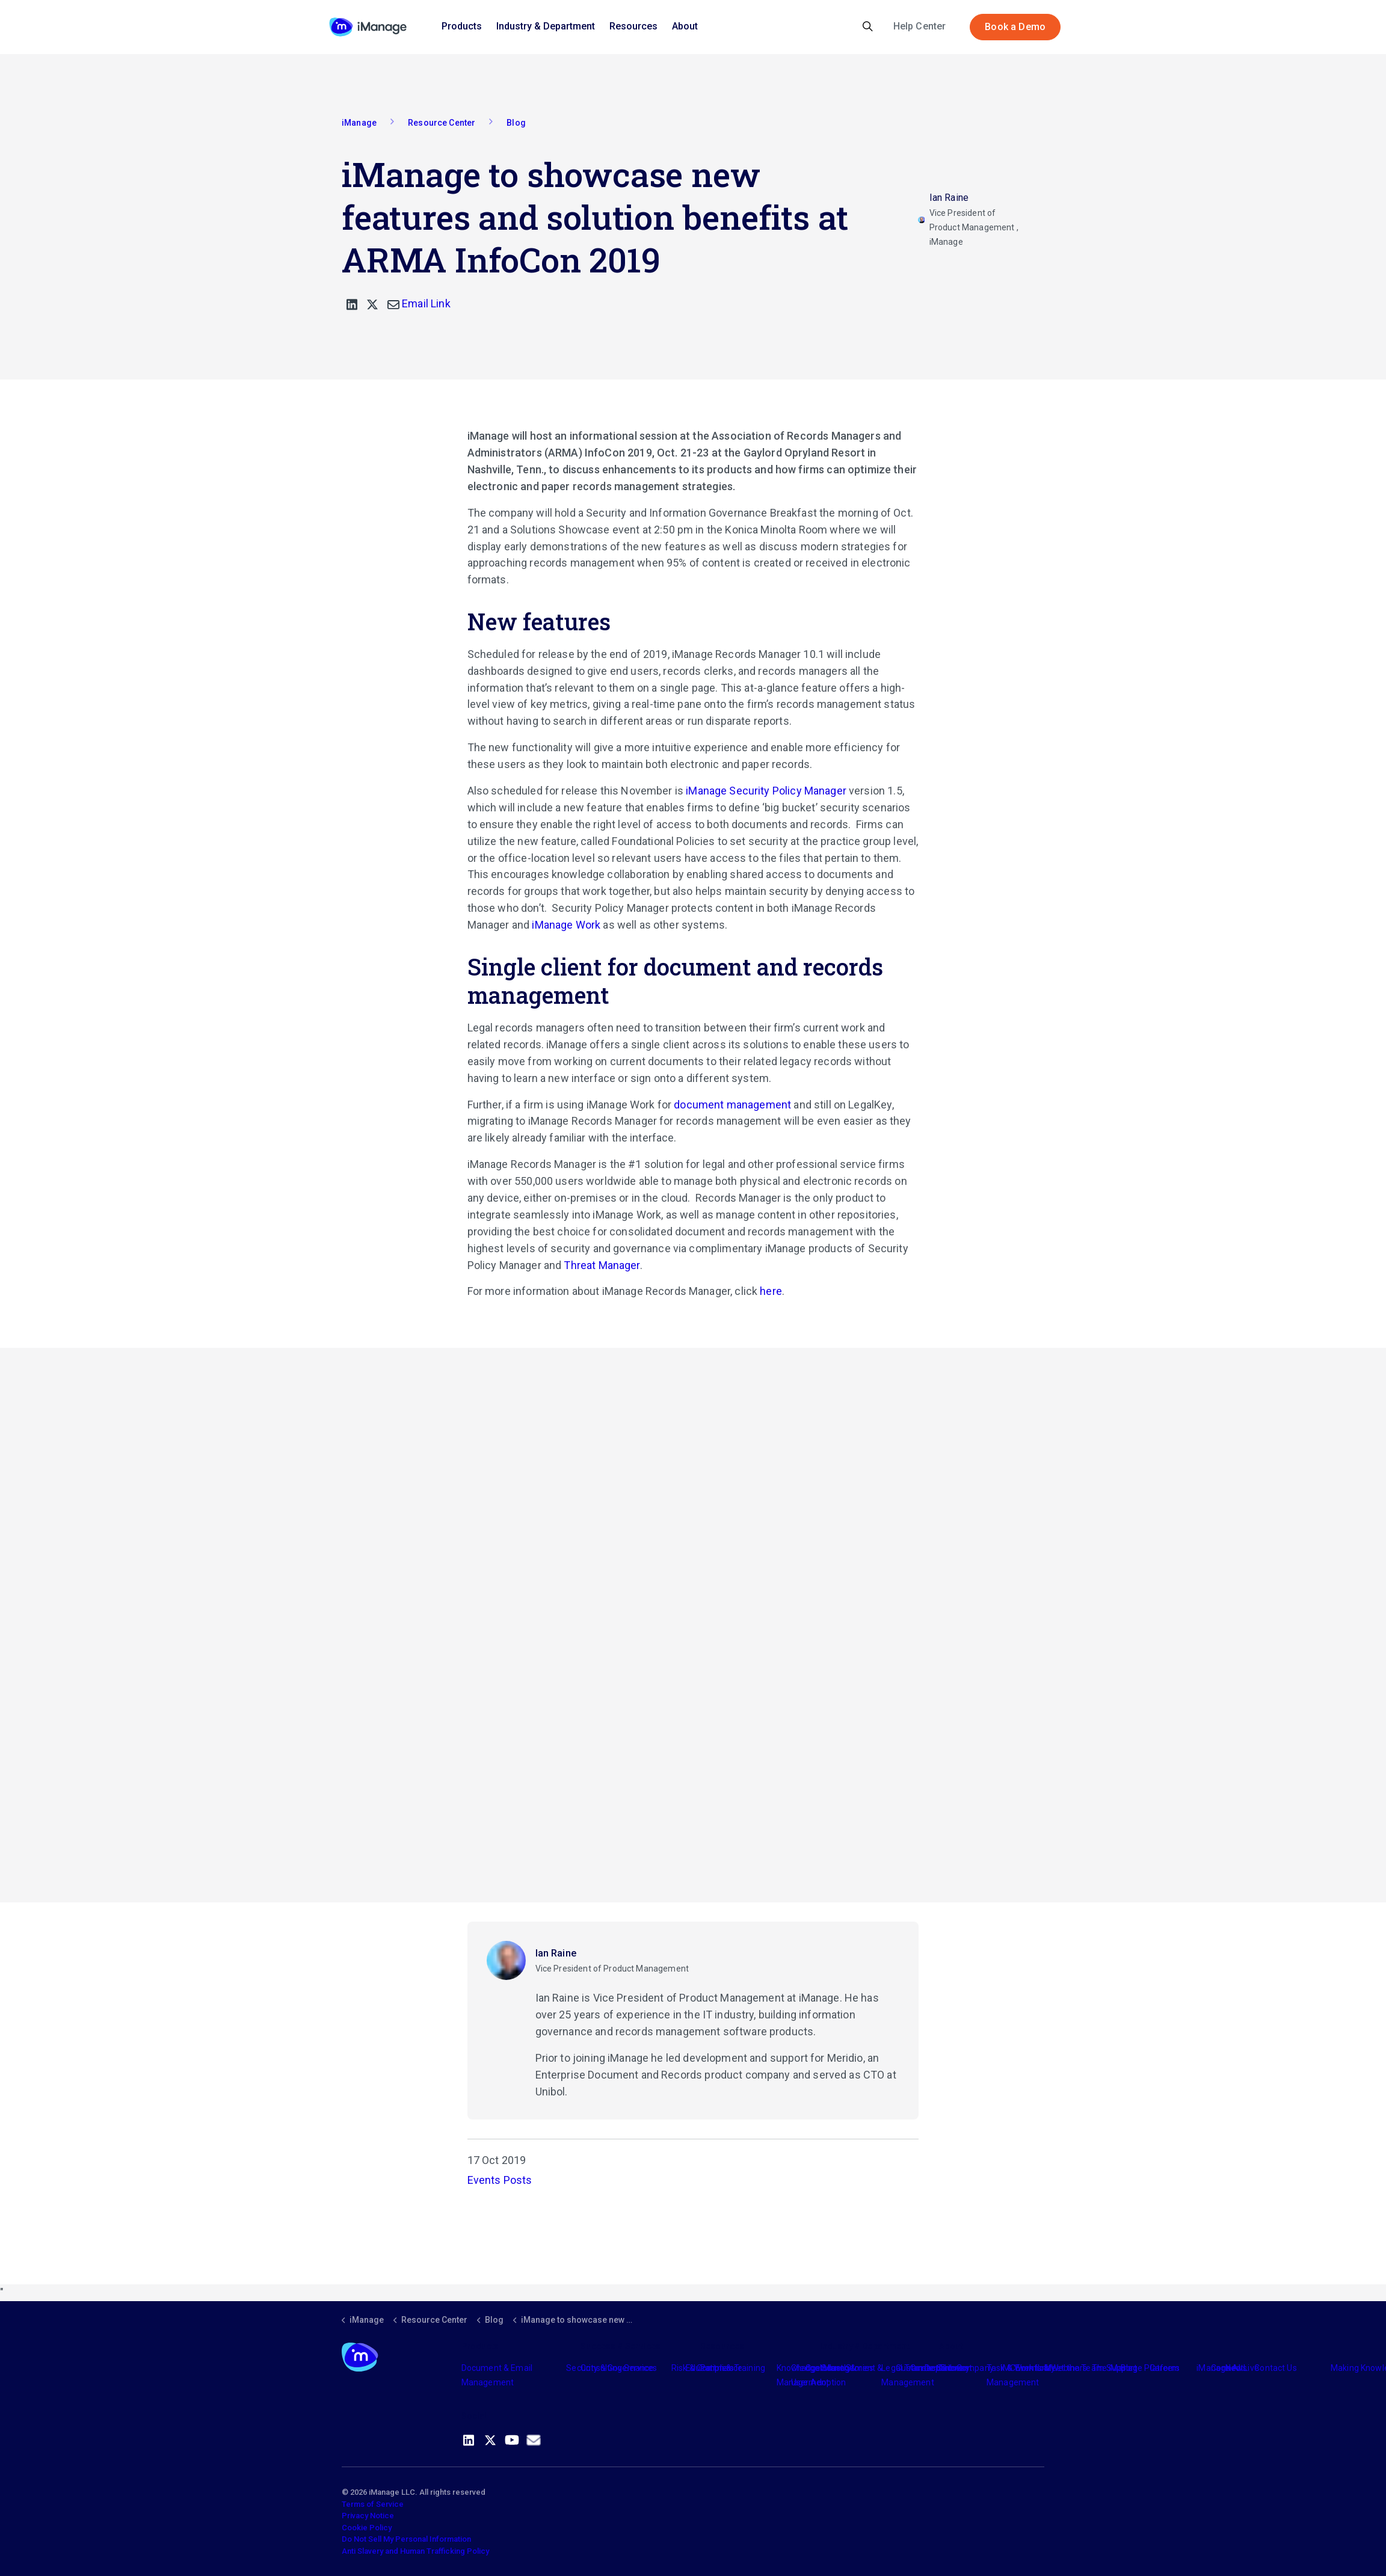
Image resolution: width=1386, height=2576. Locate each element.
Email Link (419, 303)
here (771, 1291)
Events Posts (499, 2180)
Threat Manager (601, 1265)
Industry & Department (545, 26)
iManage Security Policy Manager (766, 790)
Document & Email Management (496, 2375)
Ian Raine (555, 1953)
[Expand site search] (867, 27)
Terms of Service (373, 2504)
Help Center (919, 26)
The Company (966, 2368)
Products (462, 26)
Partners (717, 2368)
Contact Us (1275, 2368)
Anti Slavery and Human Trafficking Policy (415, 2551)
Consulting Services (619, 2368)
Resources (633, 26)
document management (732, 1104)
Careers (1165, 2368)
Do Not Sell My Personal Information (406, 2539)
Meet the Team (1074, 2368)
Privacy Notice (368, 2515)
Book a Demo (1015, 27)
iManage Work (566, 924)
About (685, 26)
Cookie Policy (367, 2527)
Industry (835, 2368)
